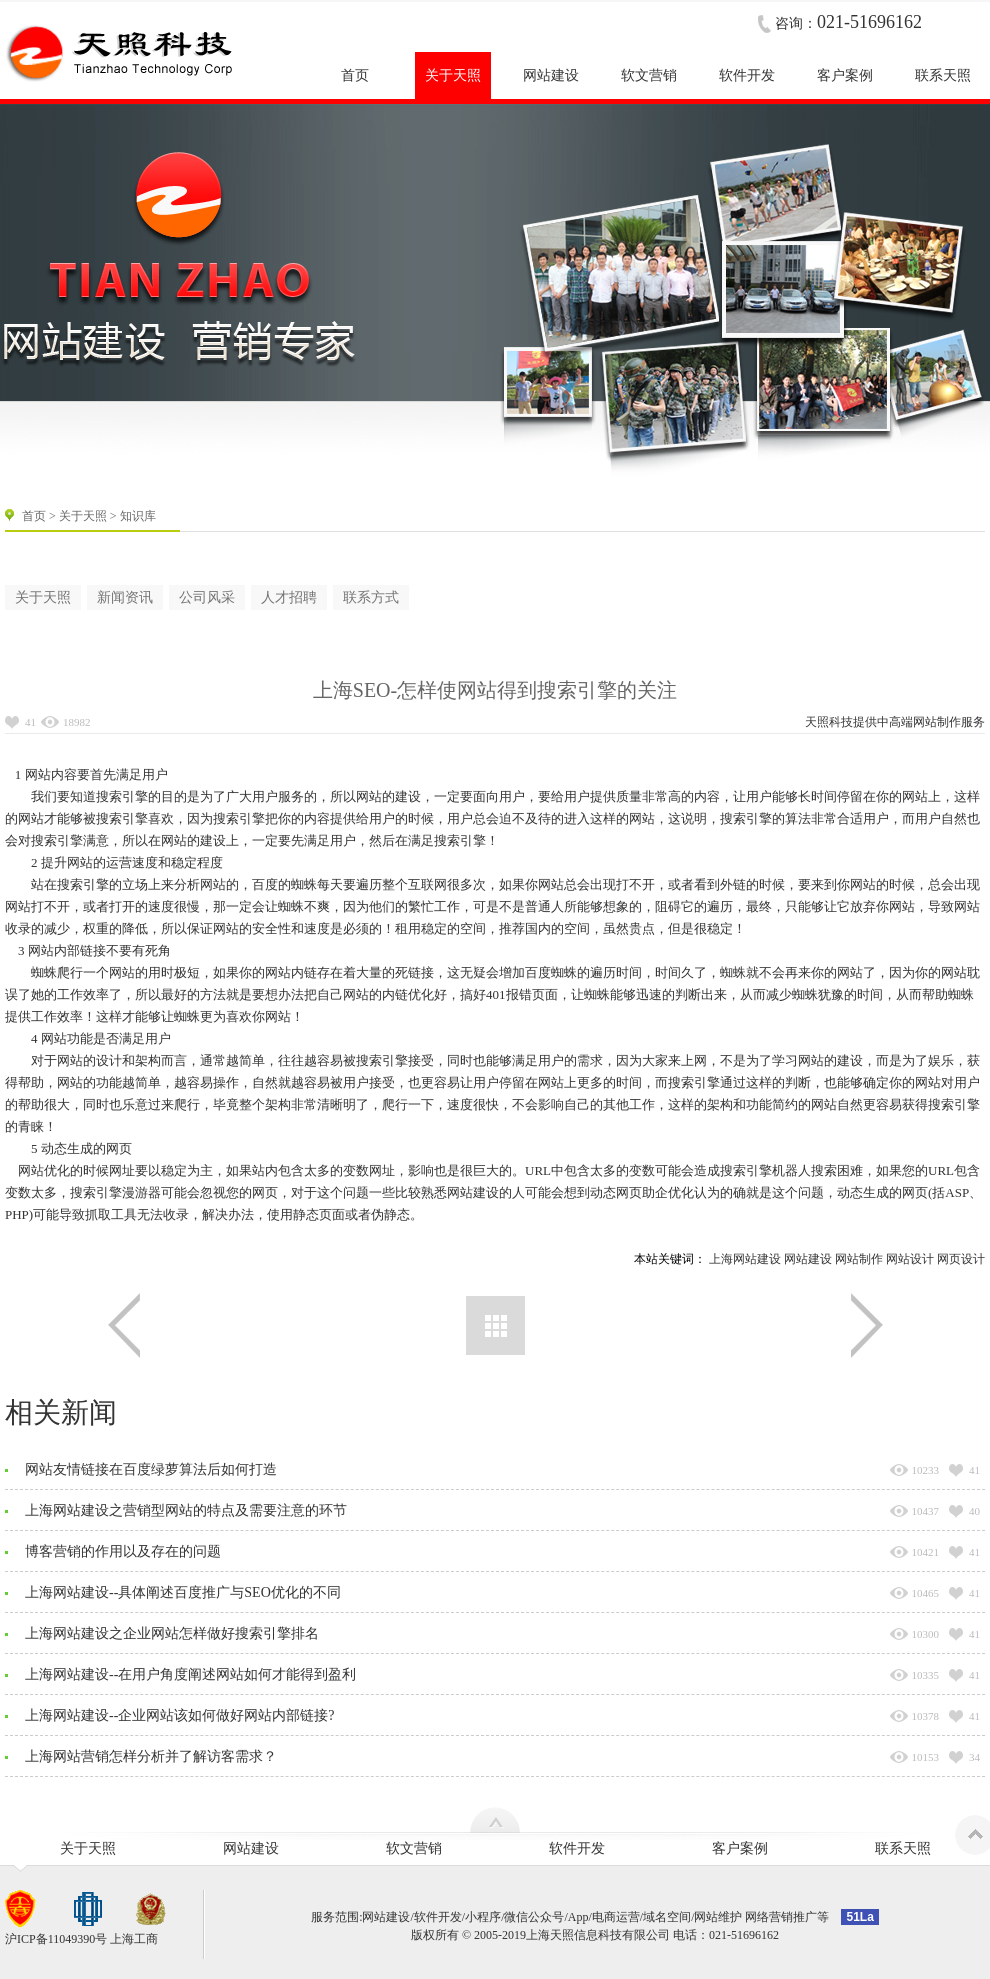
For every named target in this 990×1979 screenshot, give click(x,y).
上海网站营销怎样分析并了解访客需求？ (151, 1756)
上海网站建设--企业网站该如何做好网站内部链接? (180, 1715)
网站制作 (937, 722)
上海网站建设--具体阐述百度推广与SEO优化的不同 (183, 1592)
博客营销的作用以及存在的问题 (123, 1551)
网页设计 (961, 1259)
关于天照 (83, 516)
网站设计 (910, 1259)
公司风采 (207, 597)
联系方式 (371, 597)
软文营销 (414, 1848)
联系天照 (903, 1848)
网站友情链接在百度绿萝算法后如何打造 (151, 1469)
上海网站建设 (745, 1259)
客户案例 (740, 1848)
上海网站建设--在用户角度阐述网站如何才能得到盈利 (190, 1674)
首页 (34, 516)
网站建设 (808, 1259)
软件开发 (577, 1848)
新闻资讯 (125, 597)
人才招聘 (289, 597)
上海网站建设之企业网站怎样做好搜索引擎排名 (172, 1633)
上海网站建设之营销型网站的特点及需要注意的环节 (186, 1510)
